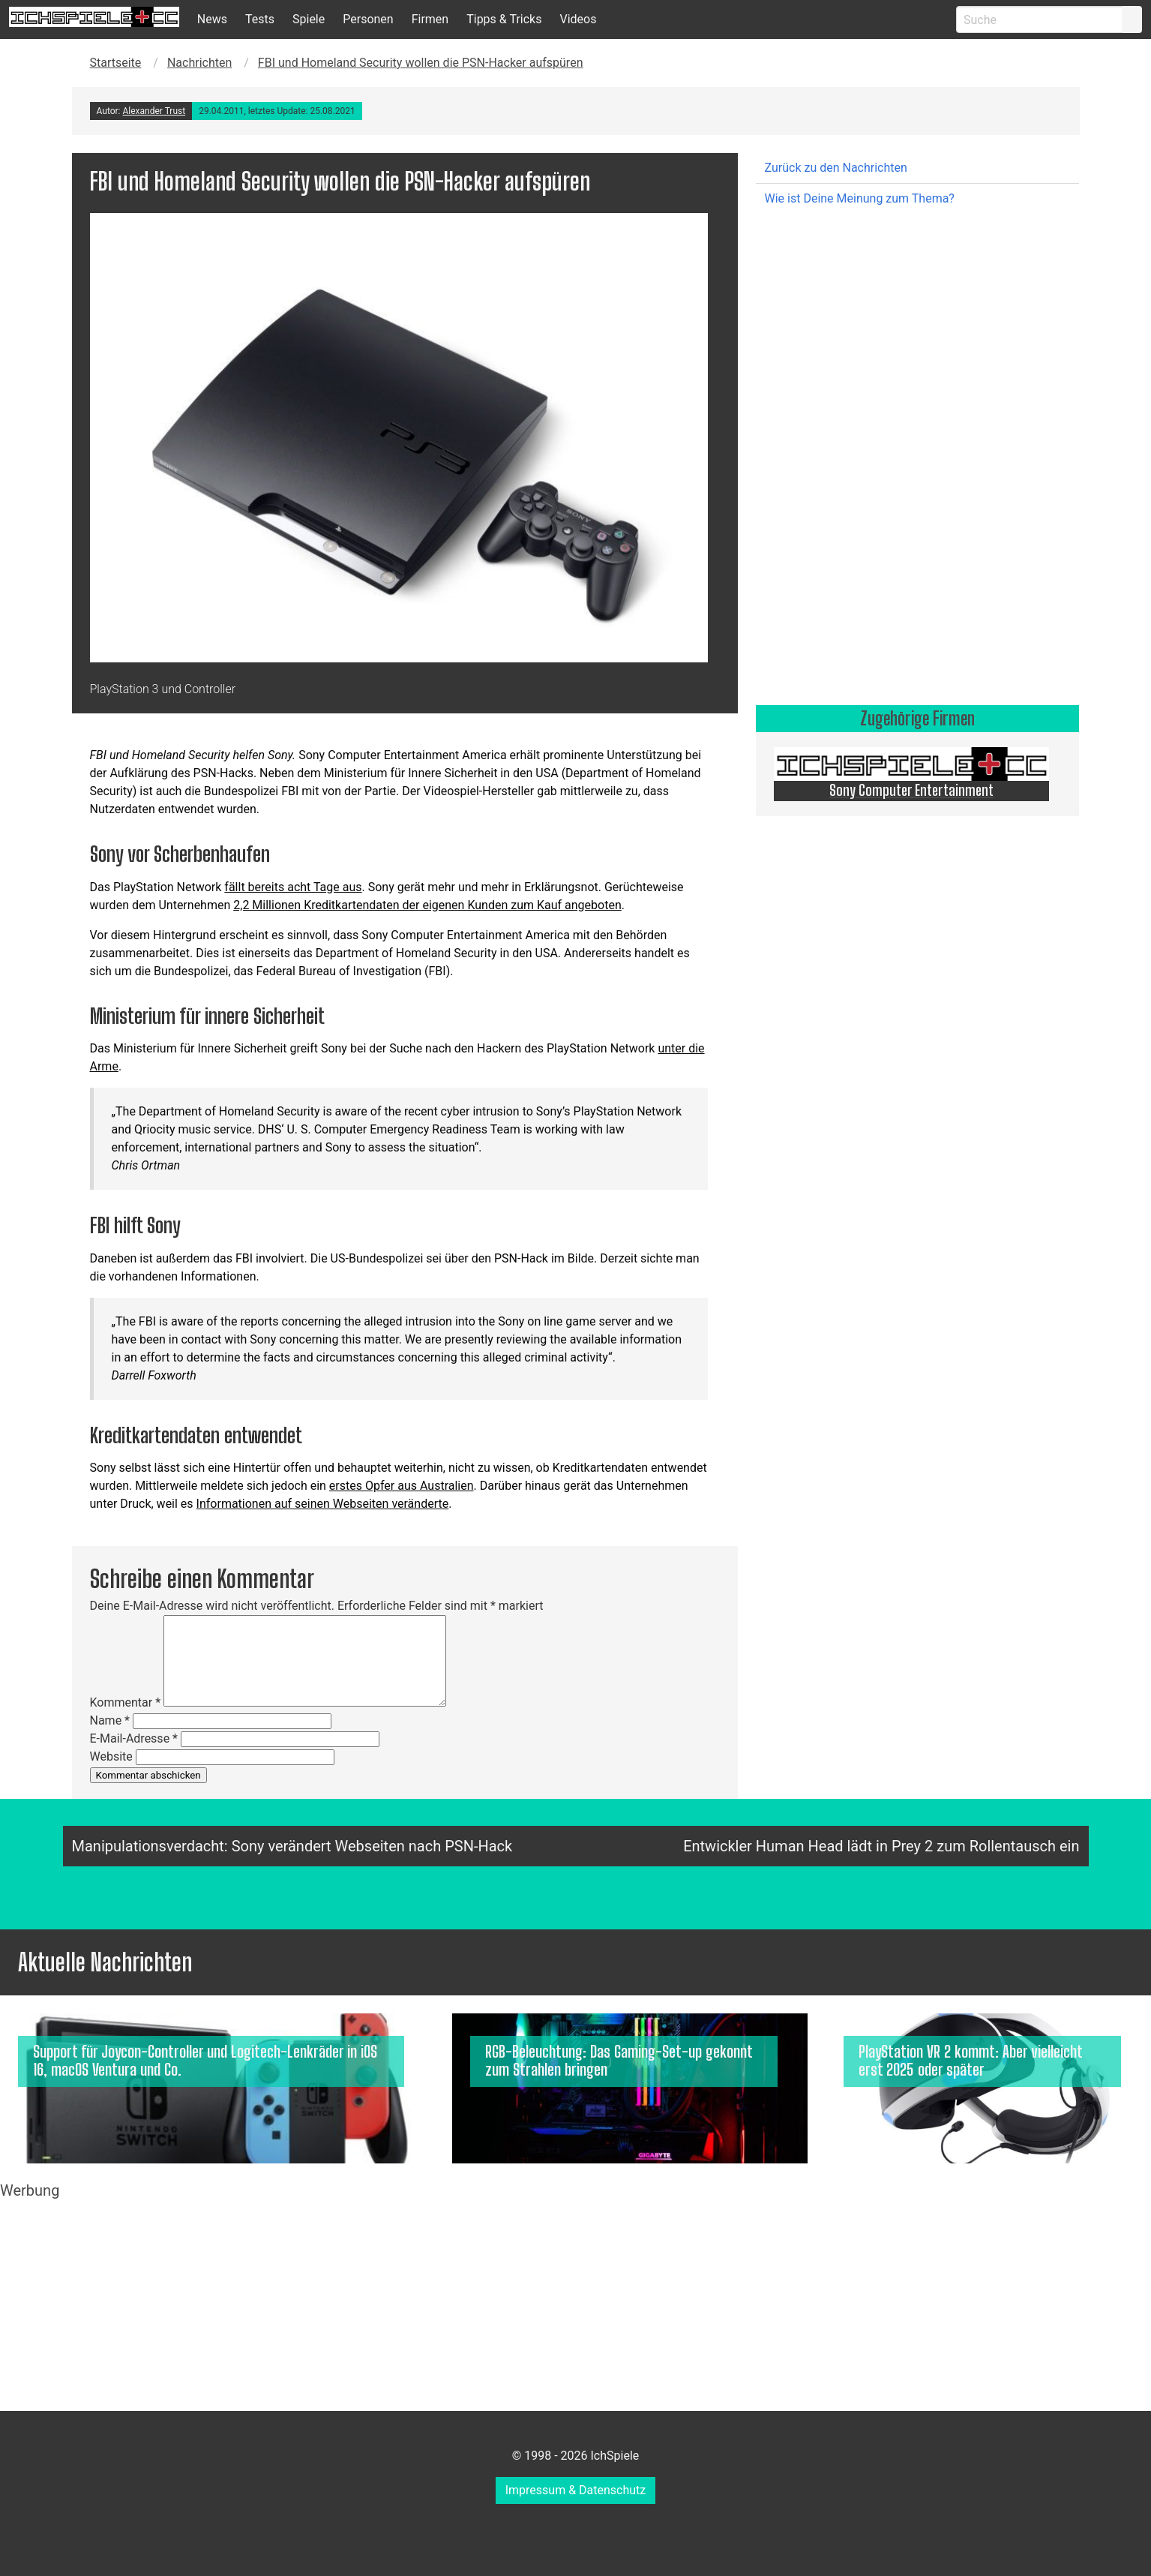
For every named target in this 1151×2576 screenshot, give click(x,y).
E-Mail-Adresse (134, 1738)
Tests (259, 19)
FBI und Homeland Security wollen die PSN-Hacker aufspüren (420, 63)
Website (111, 1756)
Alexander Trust (153, 111)
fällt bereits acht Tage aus (292, 887)
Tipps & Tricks (503, 19)
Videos (577, 19)
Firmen (430, 19)
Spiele (308, 19)
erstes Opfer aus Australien (401, 1486)
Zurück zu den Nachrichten (836, 168)
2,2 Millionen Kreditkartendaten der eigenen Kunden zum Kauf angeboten (427, 905)
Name (110, 1720)
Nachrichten (199, 63)
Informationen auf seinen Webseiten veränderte (322, 1504)
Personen (368, 19)
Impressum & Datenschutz (575, 2490)
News (212, 19)
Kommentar (125, 1702)
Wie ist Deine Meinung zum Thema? (860, 198)
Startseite (116, 63)
